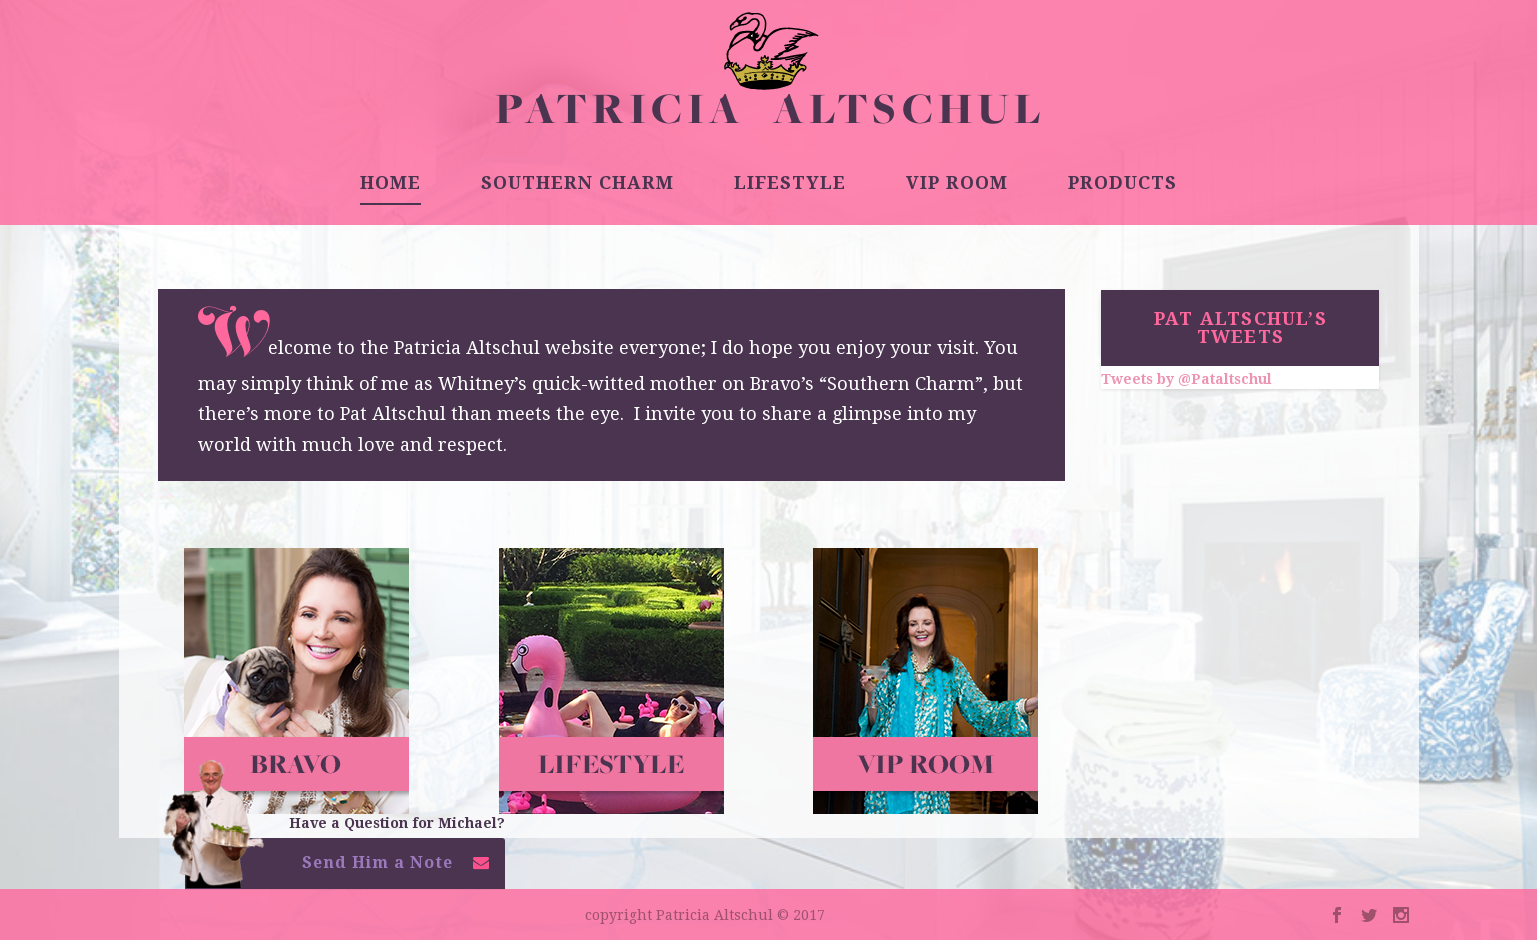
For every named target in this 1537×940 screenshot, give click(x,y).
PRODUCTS (1122, 184)
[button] (345, 868)
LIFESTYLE (790, 184)
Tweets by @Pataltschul (1186, 379)
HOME (390, 184)
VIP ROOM (957, 184)
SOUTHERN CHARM (577, 184)
